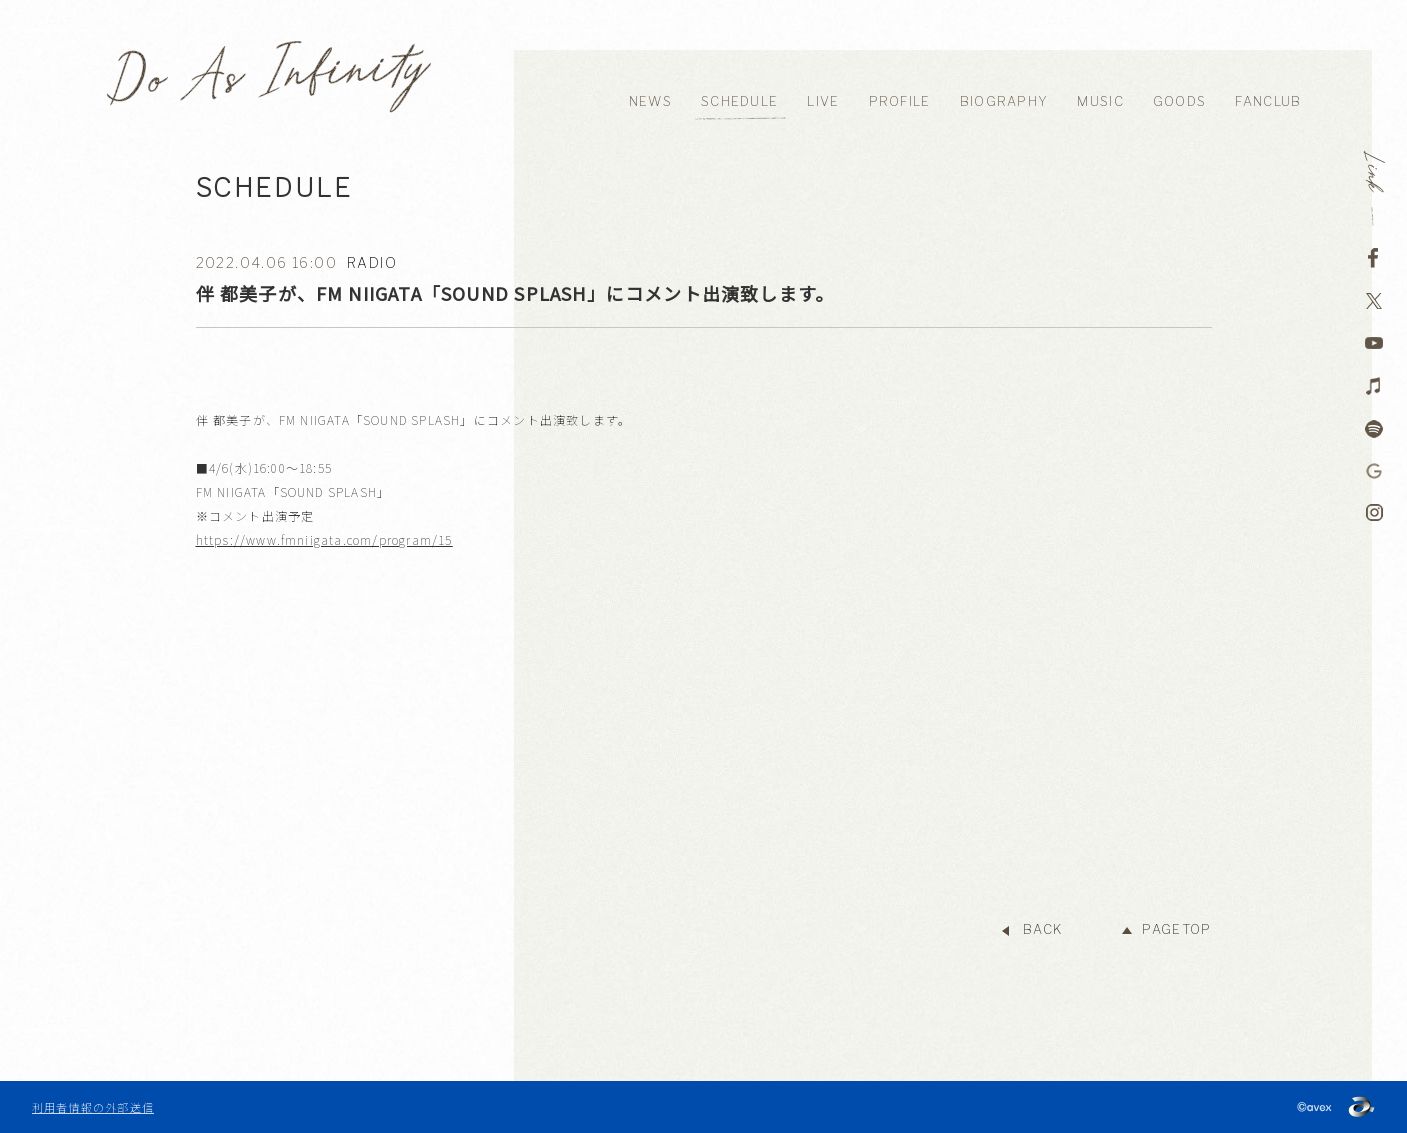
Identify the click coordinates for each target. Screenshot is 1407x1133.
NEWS (650, 101)
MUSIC (1100, 101)
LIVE (823, 101)
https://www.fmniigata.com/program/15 (324, 539)
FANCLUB (1268, 101)
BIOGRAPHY (1004, 101)
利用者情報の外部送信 (93, 1107)
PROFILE (900, 101)
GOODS (1180, 101)
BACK (1042, 929)
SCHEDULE (739, 101)
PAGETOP (1176, 929)
